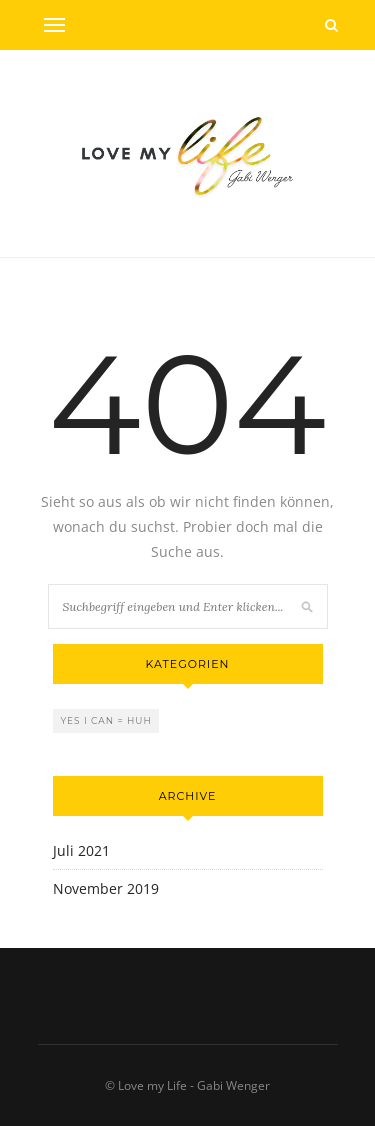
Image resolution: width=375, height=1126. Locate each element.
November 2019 (106, 888)
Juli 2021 (81, 850)
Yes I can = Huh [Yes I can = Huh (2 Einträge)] (106, 720)
